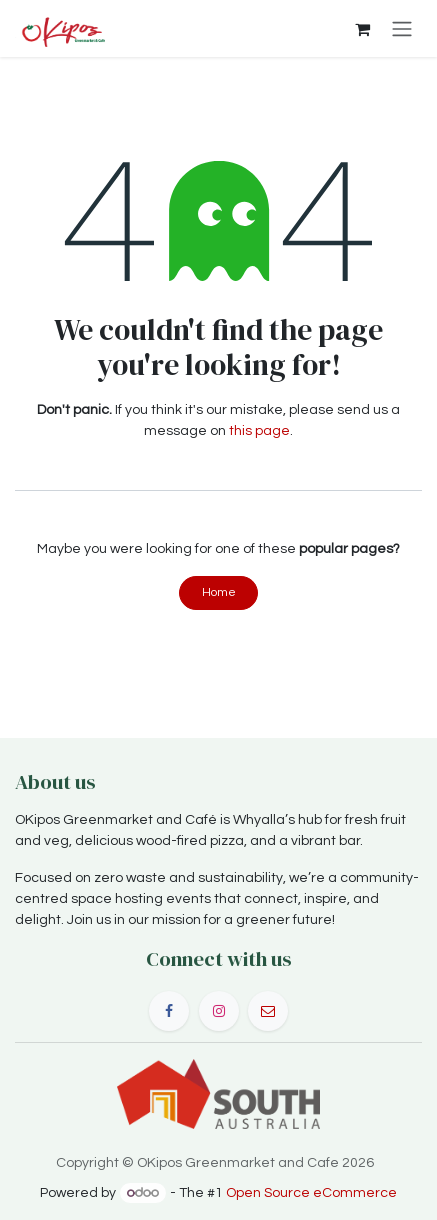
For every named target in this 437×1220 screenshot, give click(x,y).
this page (259, 431)
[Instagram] (219, 1011)
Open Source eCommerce (311, 1193)
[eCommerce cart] (362, 29)
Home (219, 592)
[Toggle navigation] (402, 28)
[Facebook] (169, 1011)
